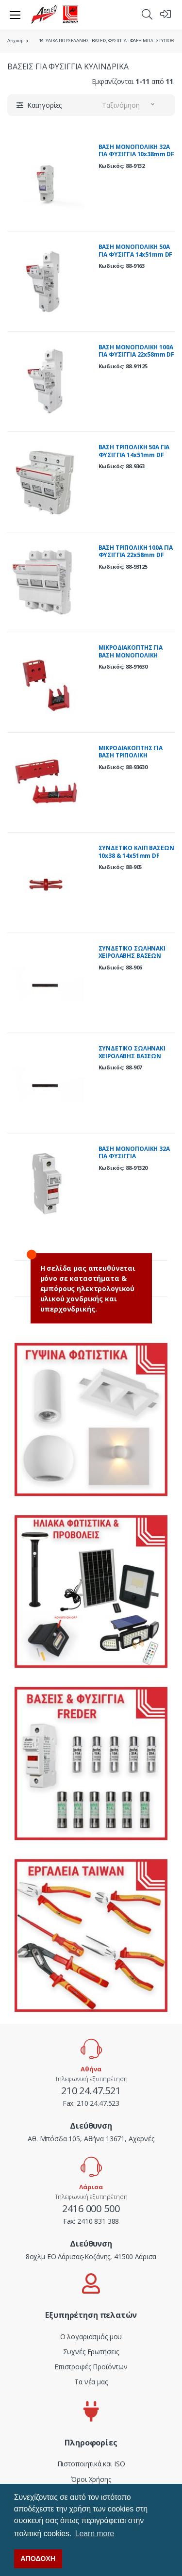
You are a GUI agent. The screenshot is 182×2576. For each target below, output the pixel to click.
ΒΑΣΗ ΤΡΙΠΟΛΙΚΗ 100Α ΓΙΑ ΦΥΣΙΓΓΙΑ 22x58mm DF (136, 551)
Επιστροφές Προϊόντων (91, 2366)
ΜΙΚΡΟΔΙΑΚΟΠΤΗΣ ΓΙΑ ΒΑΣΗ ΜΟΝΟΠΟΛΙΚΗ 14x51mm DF (131, 655)
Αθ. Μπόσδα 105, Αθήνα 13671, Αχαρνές (91, 2138)
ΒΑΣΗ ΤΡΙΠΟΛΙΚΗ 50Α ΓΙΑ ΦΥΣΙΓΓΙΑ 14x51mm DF (134, 451)
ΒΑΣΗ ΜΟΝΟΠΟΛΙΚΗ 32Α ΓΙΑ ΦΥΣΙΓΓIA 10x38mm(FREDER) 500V (134, 1156)
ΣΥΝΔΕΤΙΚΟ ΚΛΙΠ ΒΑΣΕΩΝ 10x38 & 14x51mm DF (136, 852)
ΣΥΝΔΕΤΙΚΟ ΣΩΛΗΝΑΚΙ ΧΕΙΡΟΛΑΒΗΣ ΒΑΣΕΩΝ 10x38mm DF (132, 956)
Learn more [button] (94, 2533)
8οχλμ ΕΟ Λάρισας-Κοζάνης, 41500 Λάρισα (91, 2256)
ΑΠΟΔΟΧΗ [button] (37, 2558)
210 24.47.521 (91, 2090)
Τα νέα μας (91, 2381)
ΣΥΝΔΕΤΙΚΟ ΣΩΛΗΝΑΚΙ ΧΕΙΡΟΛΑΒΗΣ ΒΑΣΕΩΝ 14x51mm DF (132, 1055)
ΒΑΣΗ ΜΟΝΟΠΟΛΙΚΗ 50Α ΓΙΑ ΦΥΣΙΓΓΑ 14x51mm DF (136, 251)
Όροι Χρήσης (91, 2479)
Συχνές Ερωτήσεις (91, 2351)
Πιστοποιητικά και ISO (91, 2463)
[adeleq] (55, 14)
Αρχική (14, 40)
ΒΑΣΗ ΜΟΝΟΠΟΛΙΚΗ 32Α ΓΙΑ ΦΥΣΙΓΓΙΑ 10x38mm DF (137, 151)
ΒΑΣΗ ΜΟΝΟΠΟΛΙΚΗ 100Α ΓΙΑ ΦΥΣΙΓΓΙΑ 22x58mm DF (137, 351)
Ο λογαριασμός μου (91, 2336)
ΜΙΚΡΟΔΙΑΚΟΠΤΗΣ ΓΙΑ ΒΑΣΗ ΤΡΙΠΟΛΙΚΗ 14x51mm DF (131, 755)
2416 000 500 (90, 2208)
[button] (147, 14)
